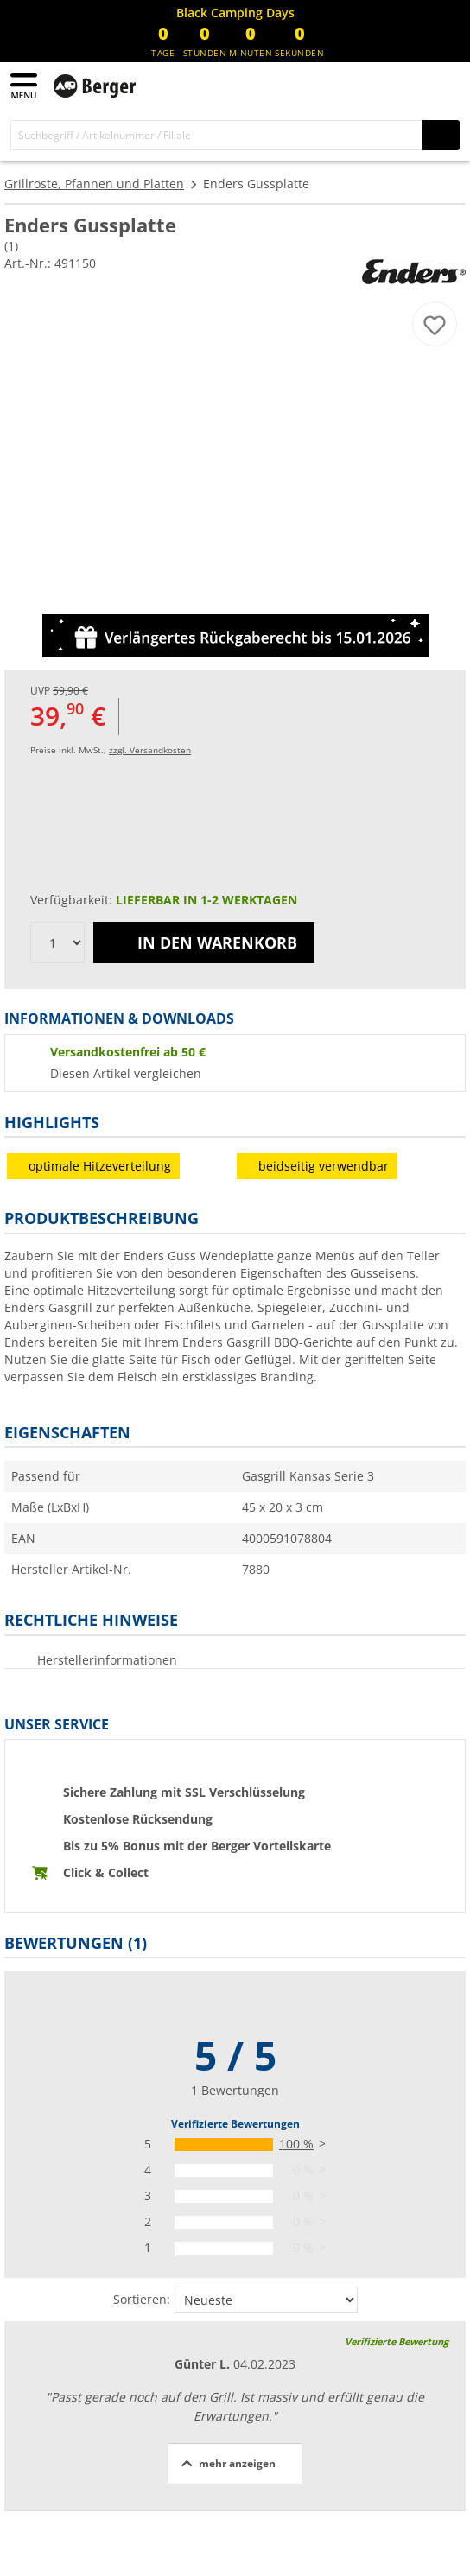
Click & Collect (106, 1872)
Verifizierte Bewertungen (235, 2123)
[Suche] (216, 135)
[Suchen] (441, 135)
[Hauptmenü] (25, 85)
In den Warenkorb (204, 942)
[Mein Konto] (409, 85)
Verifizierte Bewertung (396, 2341)
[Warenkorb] (444, 85)
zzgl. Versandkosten (150, 750)
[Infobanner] (235, 13)
